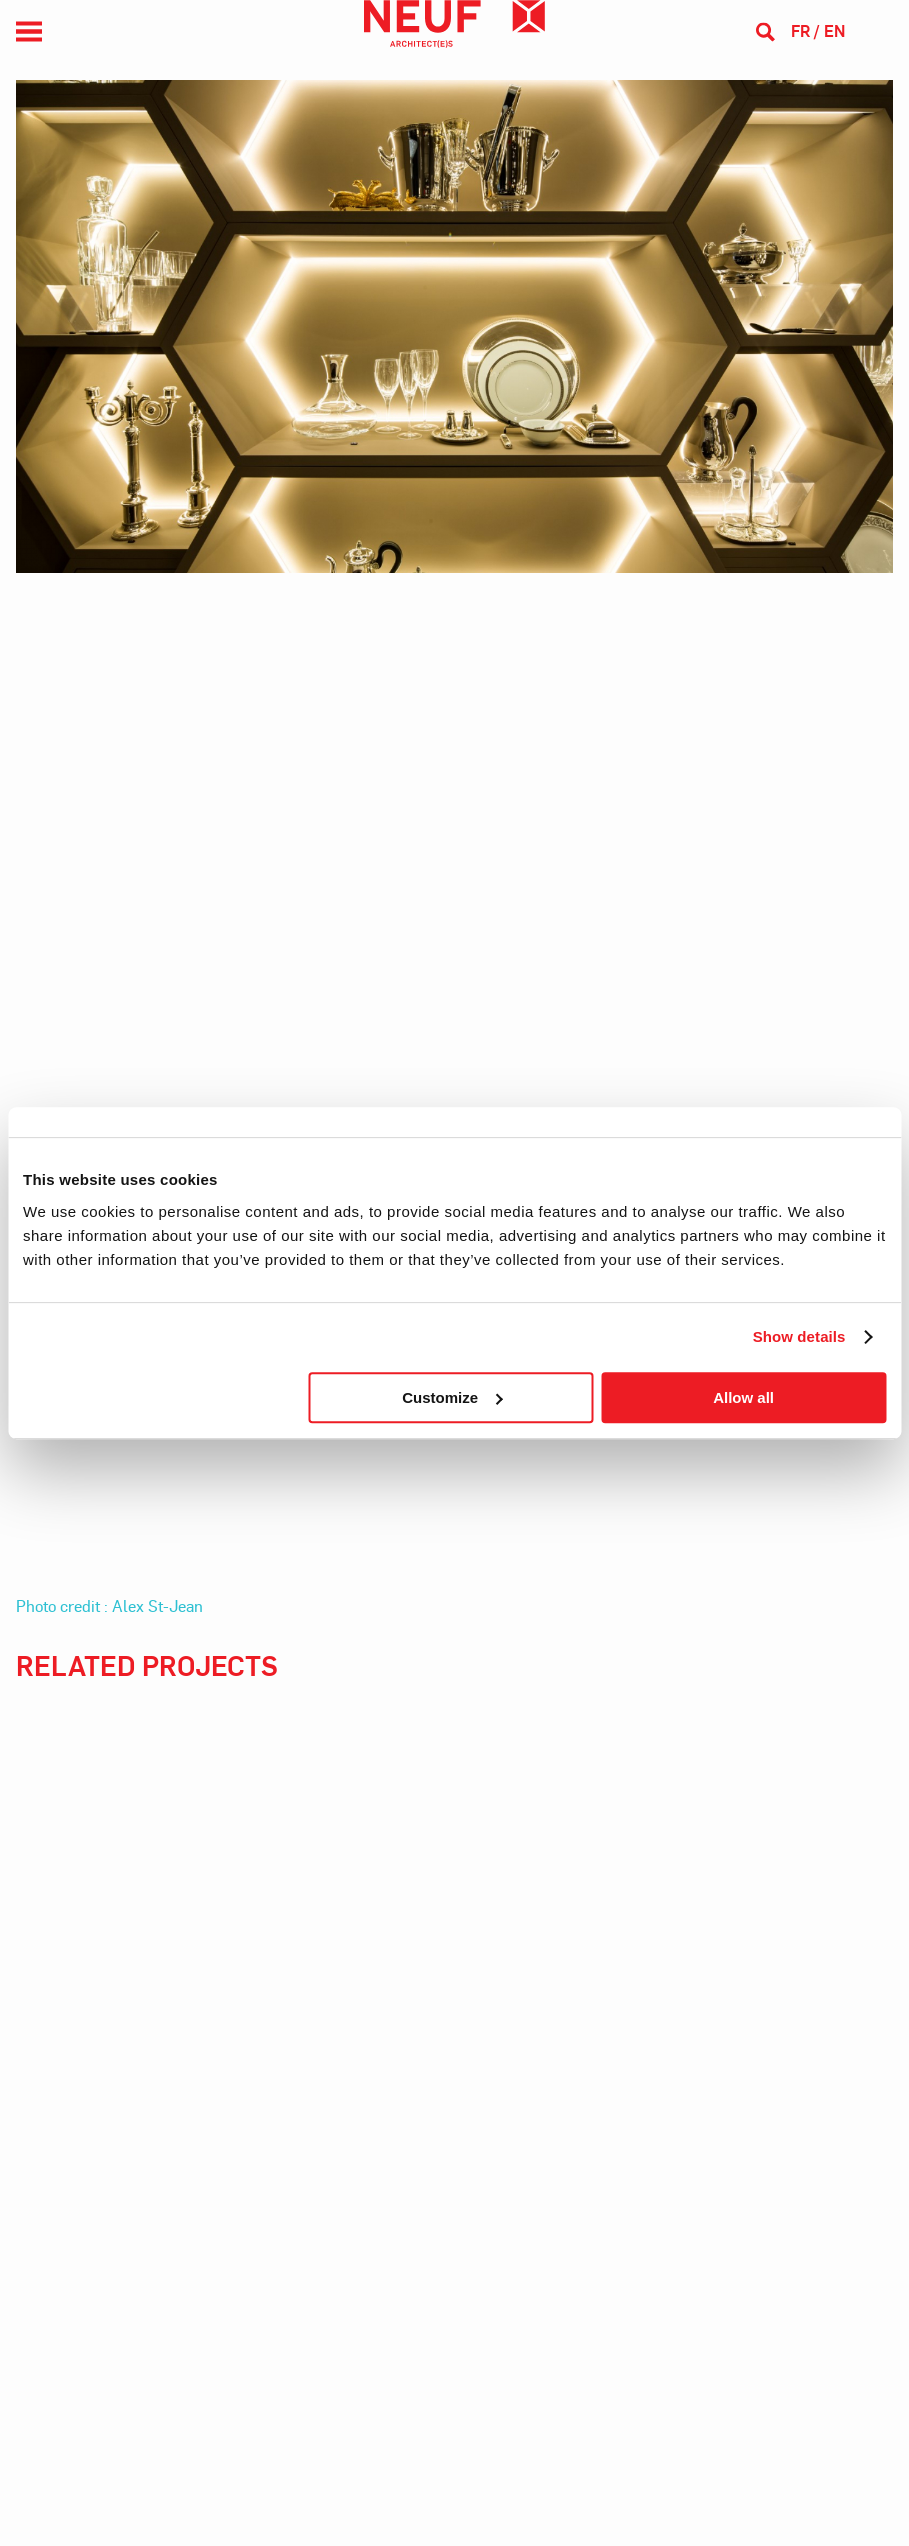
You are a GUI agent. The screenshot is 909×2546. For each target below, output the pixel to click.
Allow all (743, 1397)
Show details (799, 1336)
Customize (452, 1397)
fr (800, 31)
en (834, 31)
